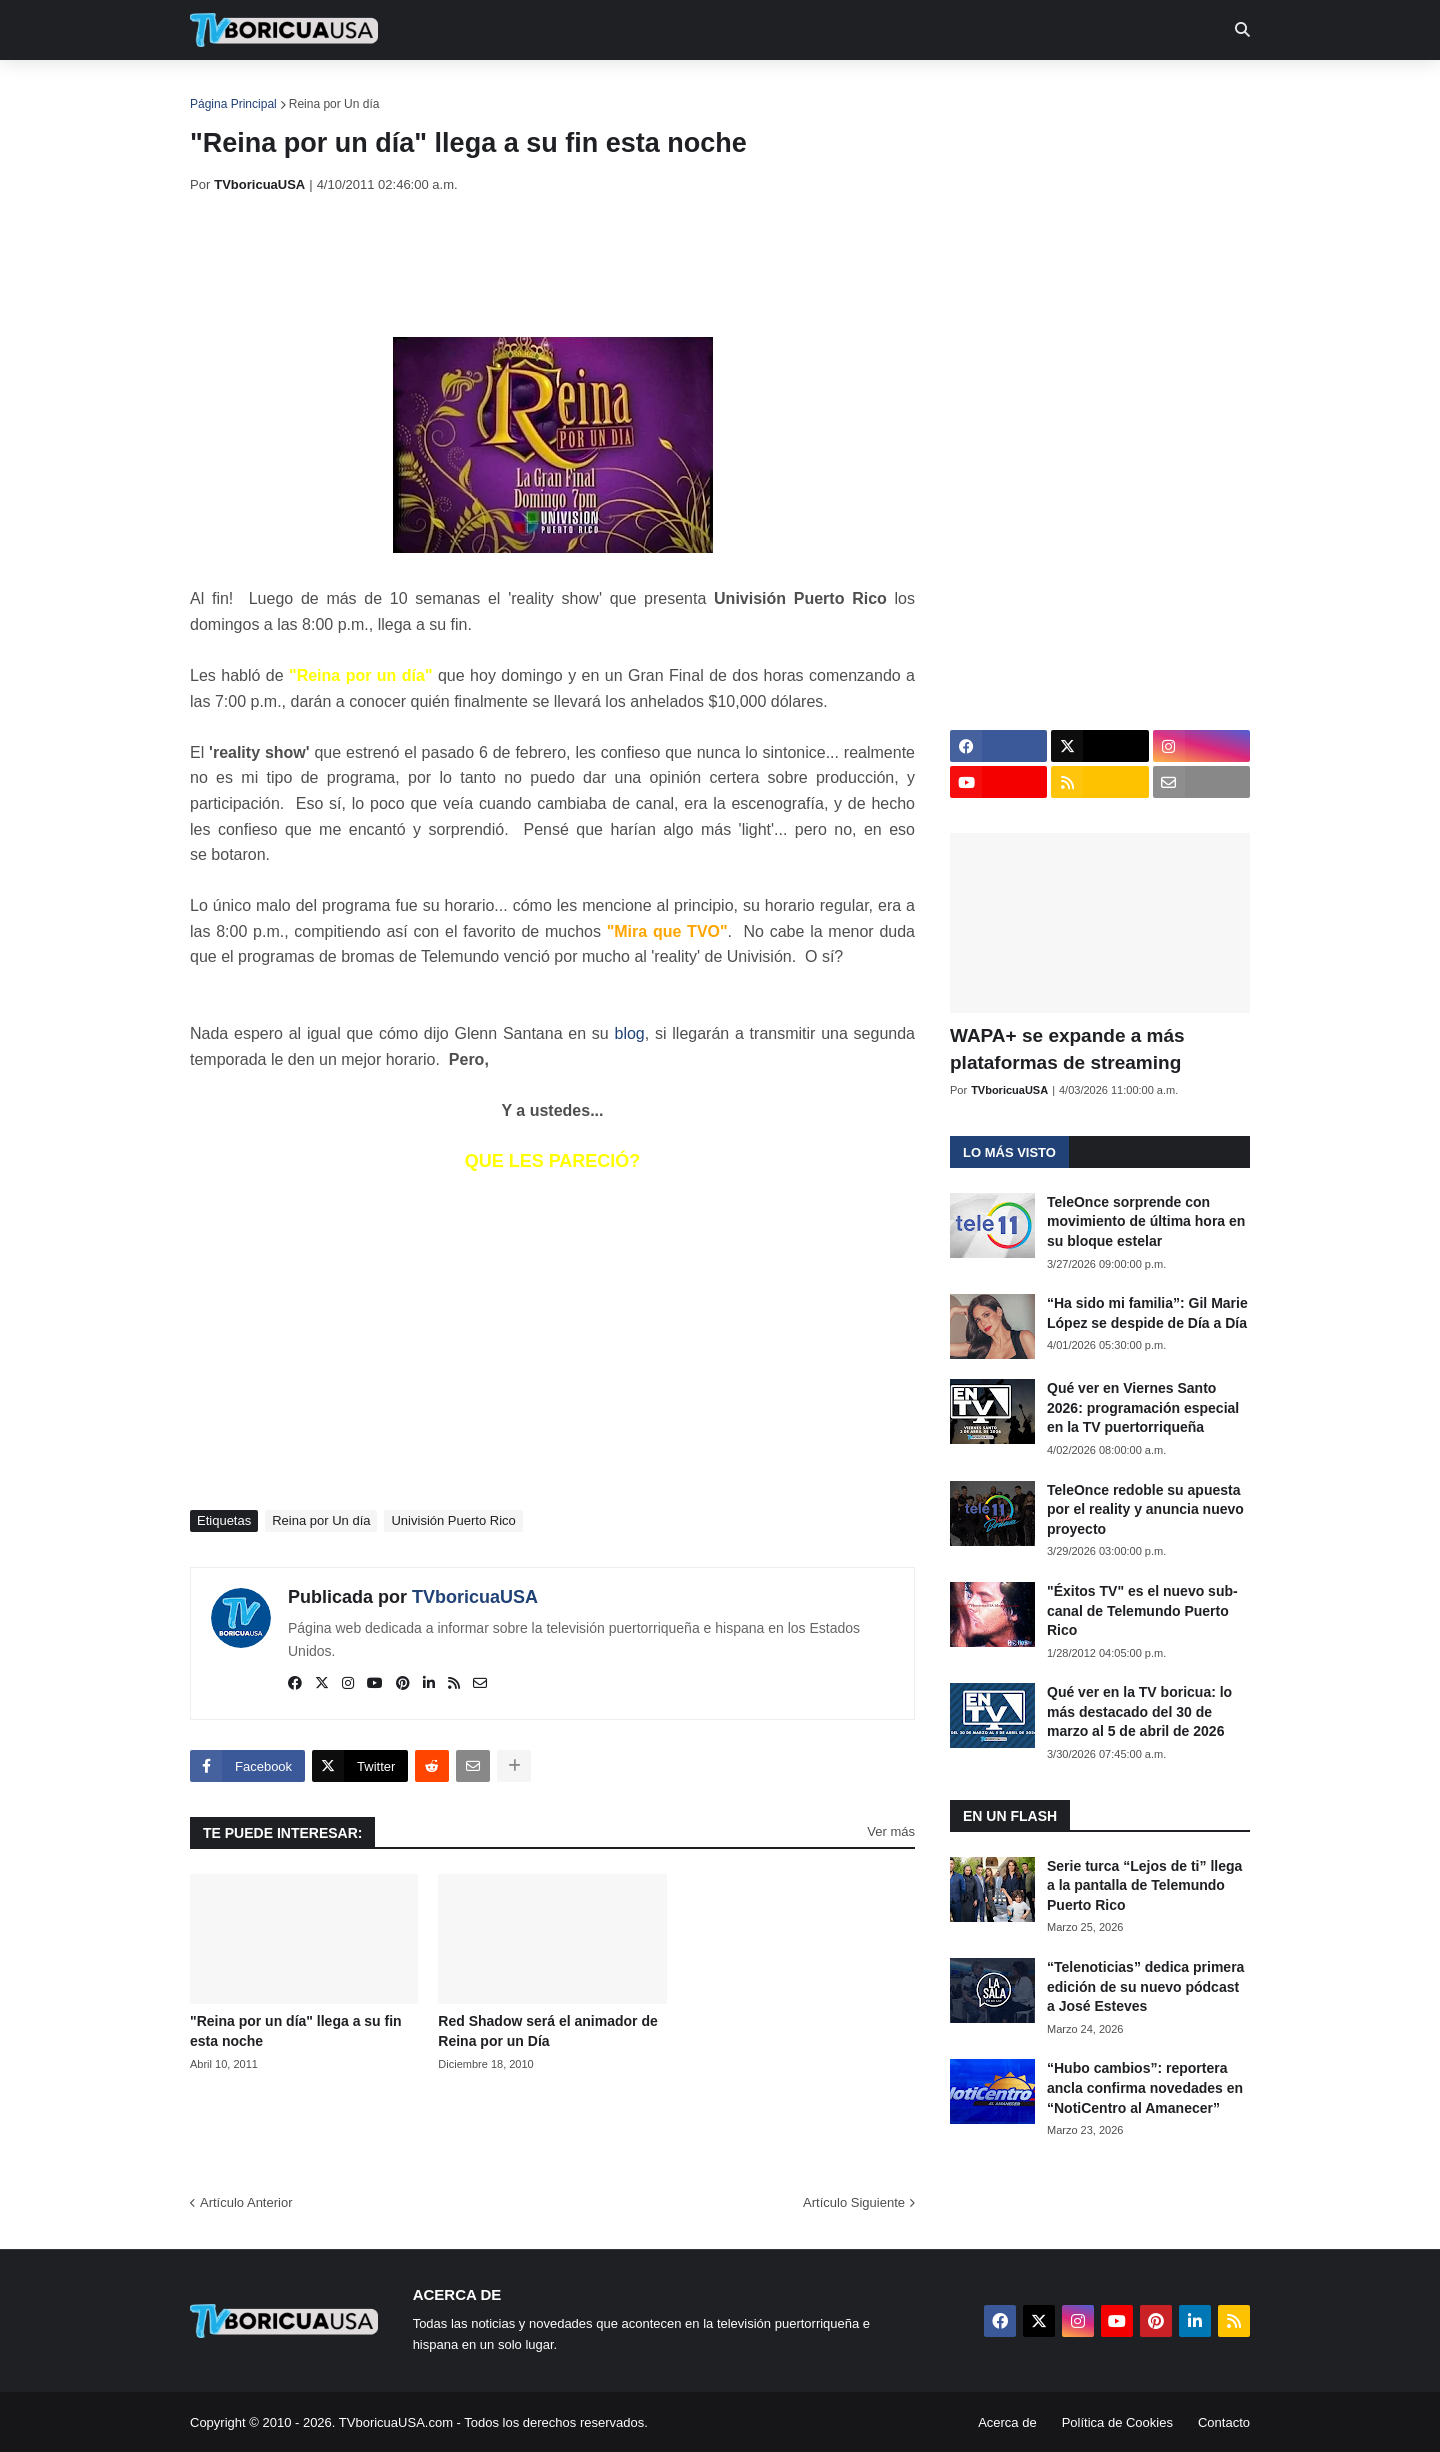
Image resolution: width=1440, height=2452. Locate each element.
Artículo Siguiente (854, 2202)
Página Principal (233, 104)
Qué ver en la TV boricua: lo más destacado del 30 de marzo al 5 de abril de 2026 (1139, 1711)
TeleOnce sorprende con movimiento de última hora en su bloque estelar (1146, 1221)
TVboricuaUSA (475, 1597)
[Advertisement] (554, 265)
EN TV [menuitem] (409, 90)
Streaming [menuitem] (707, 90)
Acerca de (1007, 2422)
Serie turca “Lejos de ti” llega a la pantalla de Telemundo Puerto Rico (1144, 1885)
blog (630, 1033)
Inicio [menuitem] (226, 90)
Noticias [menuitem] (311, 90)
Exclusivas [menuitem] (823, 90)
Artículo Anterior (246, 2202)
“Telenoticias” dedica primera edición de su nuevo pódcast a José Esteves (1145, 1986)
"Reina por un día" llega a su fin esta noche (296, 2031)
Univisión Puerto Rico (453, 1520)
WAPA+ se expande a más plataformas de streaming (1067, 1049)
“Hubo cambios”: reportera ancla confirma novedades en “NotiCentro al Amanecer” (1145, 2087)
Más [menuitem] (992, 90)
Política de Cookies (1117, 2422)
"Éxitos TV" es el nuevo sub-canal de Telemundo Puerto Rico (1142, 1610)
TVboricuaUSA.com (396, 2422)
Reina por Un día (334, 104)
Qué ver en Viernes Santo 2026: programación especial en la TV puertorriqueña (1143, 1407)
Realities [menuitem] (510, 90)
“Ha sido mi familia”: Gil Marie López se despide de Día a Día (1147, 1313)
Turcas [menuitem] (606, 90)
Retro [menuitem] (922, 90)
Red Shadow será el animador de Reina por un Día (547, 2031)
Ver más (891, 1831)
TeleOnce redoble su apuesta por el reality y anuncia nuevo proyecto (1145, 1509)
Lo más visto (1009, 1152)
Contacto (1224, 2422)
